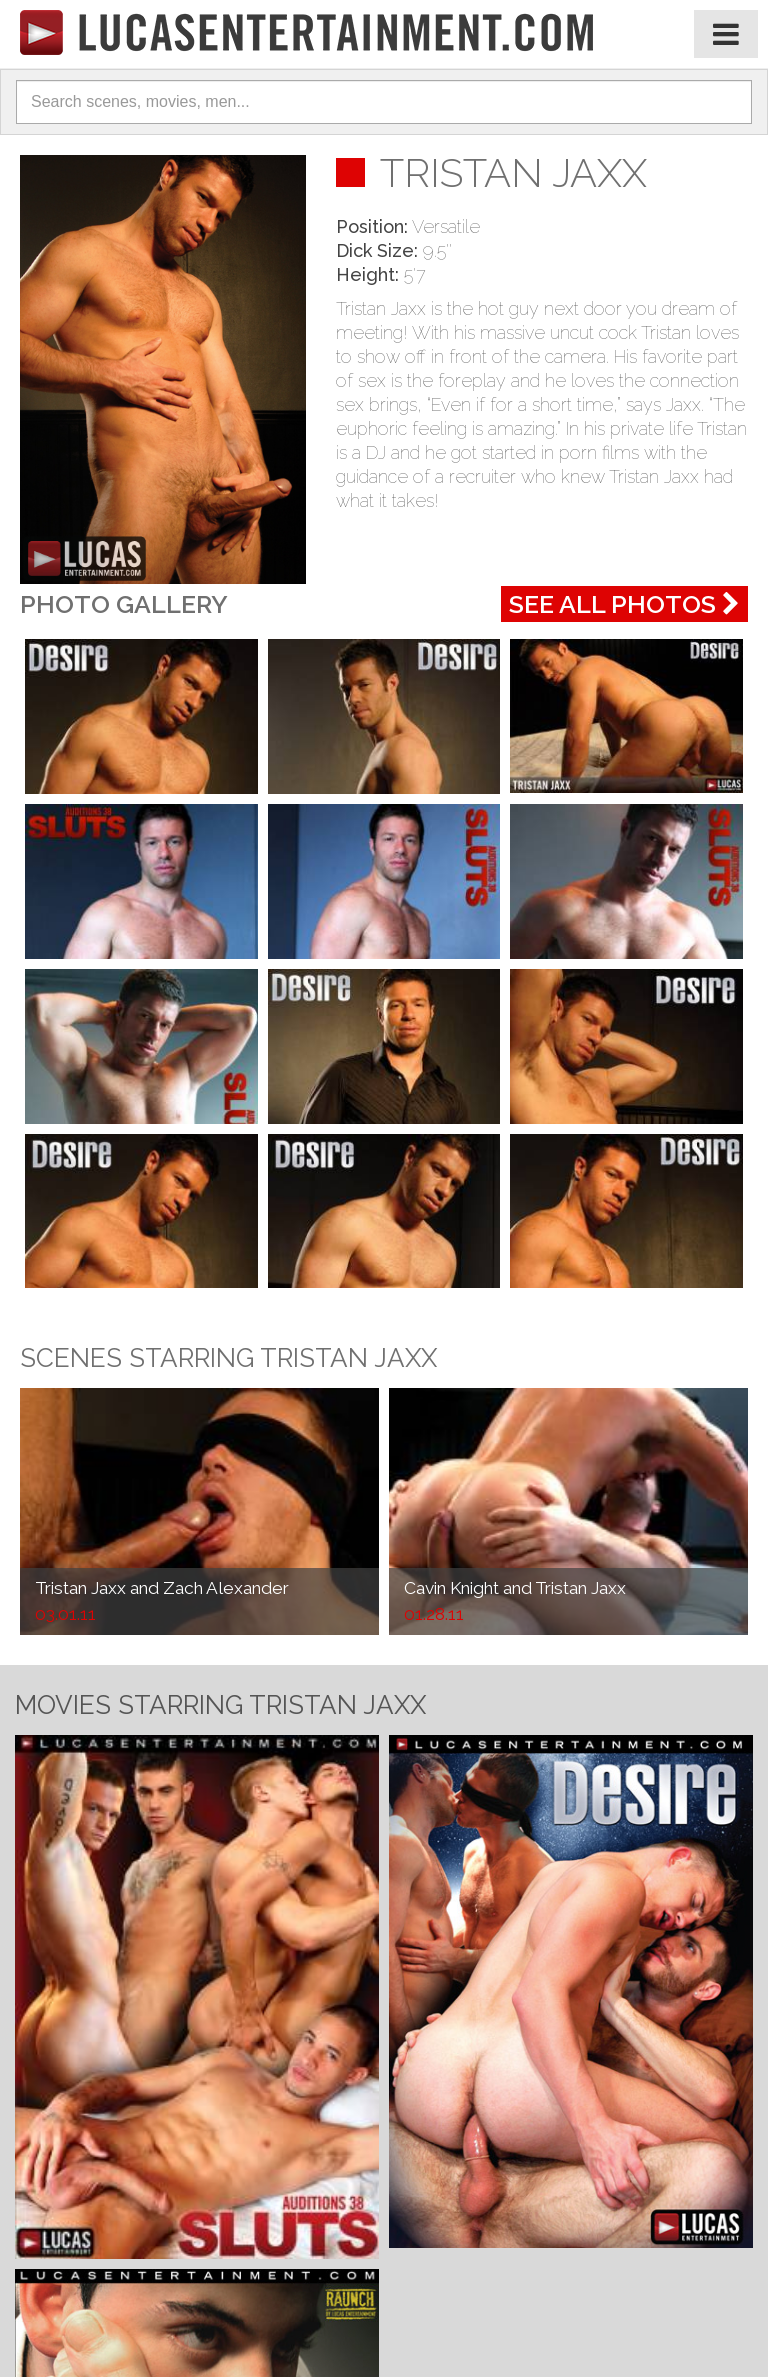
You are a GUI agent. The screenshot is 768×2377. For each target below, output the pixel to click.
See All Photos (624, 604)
